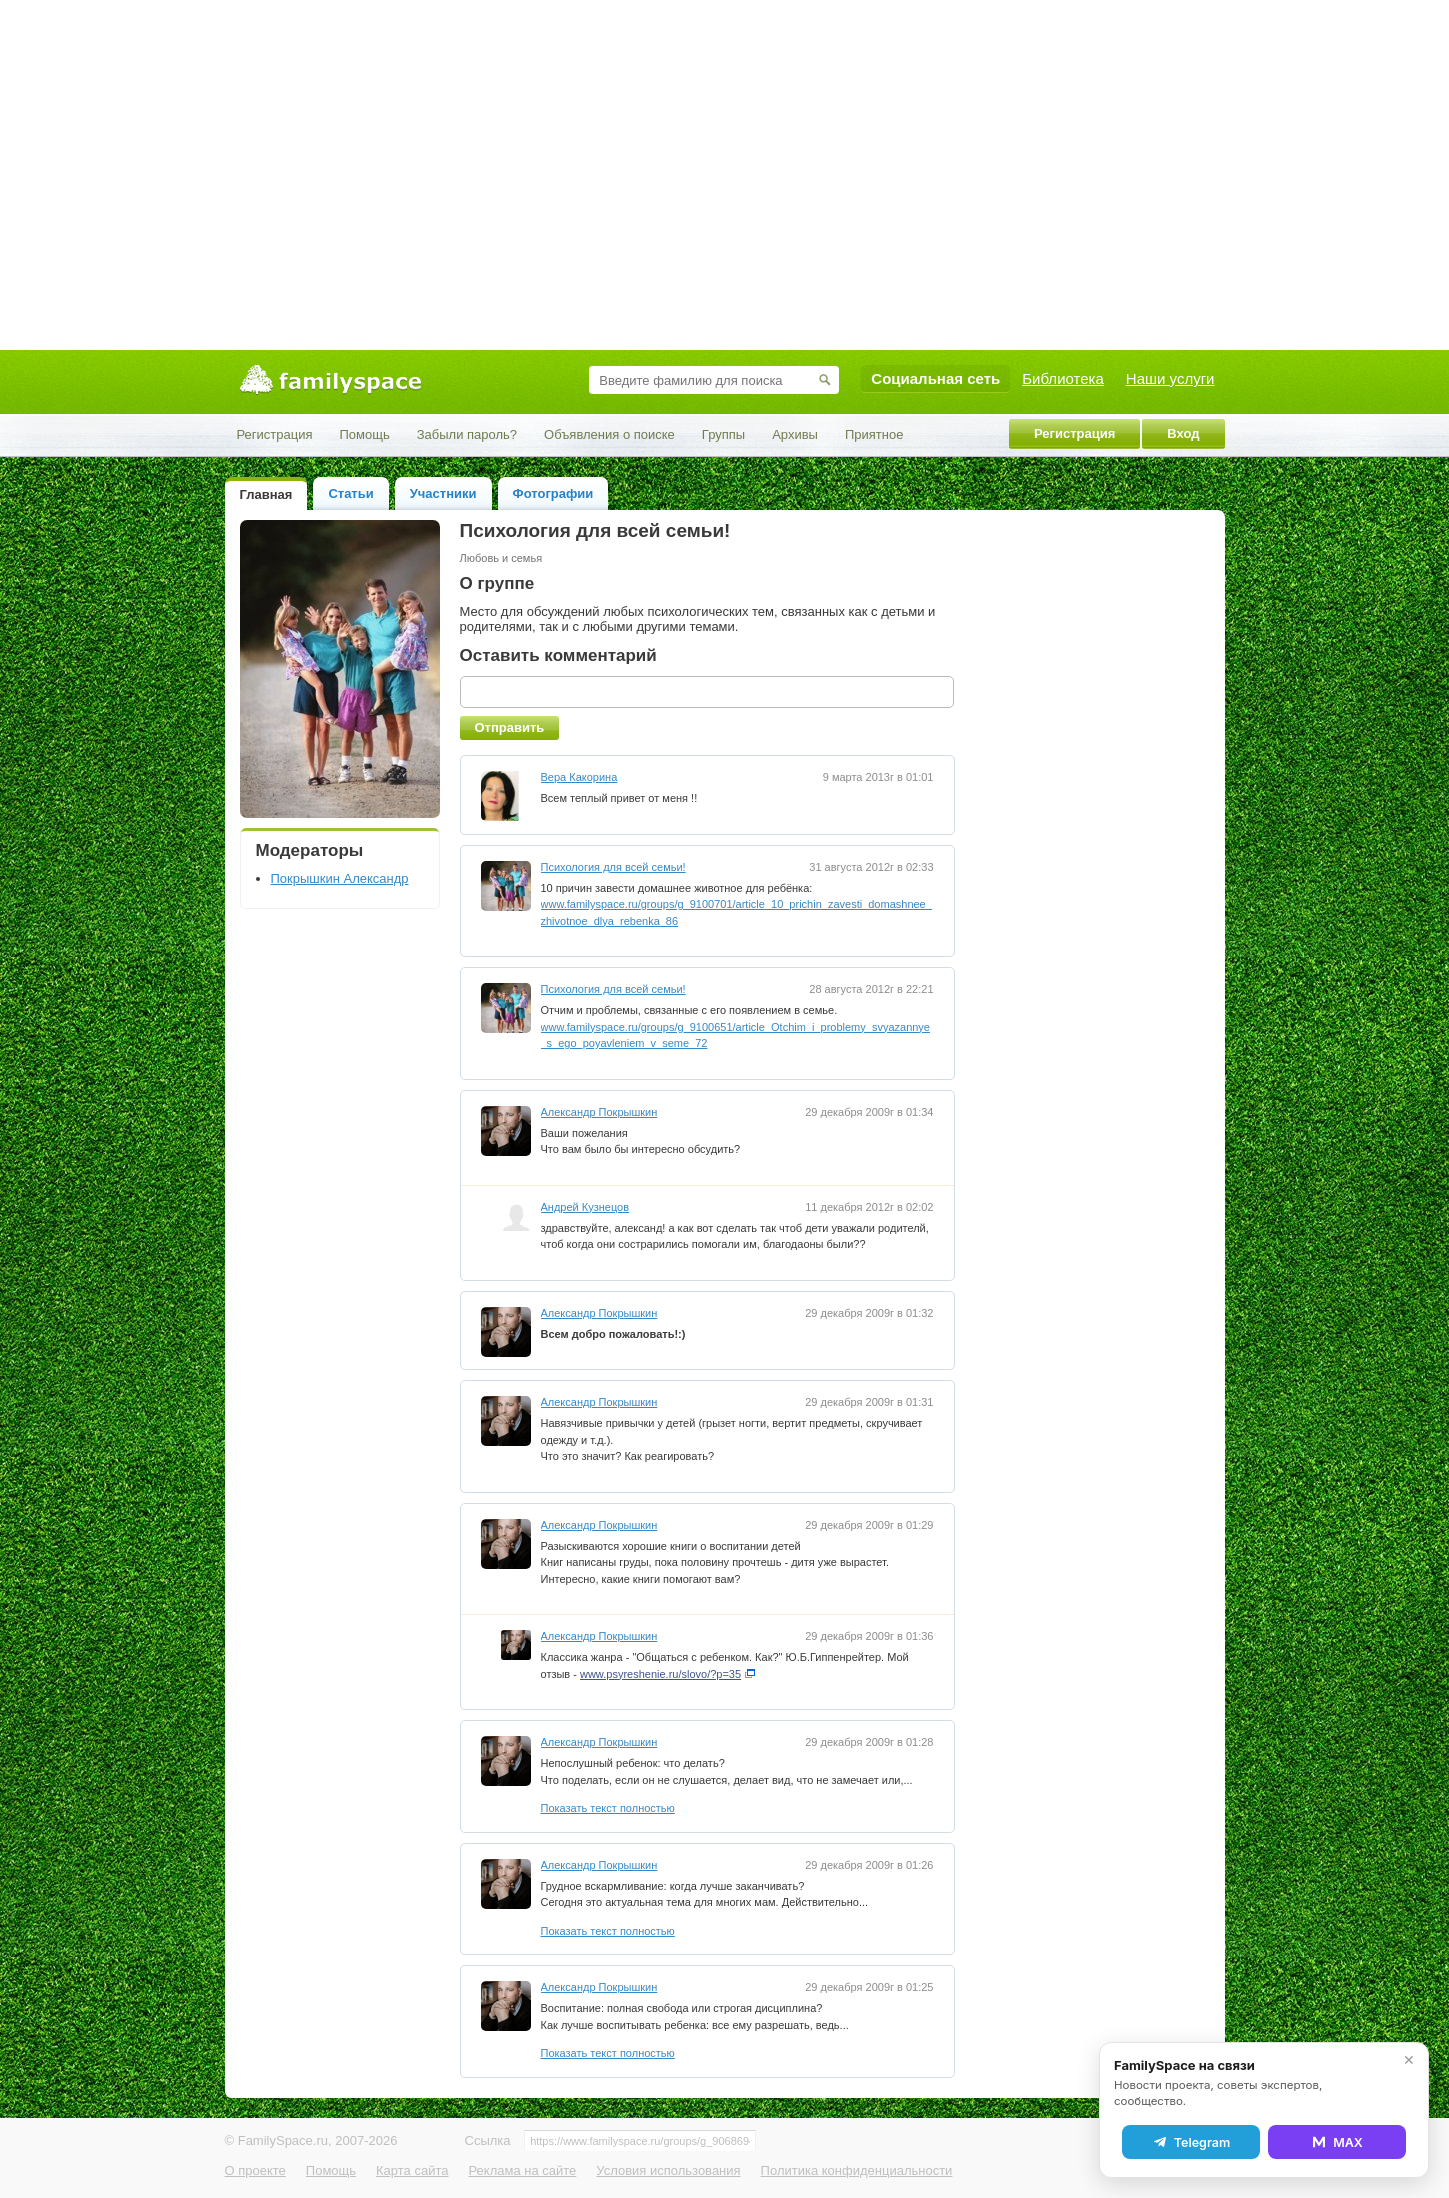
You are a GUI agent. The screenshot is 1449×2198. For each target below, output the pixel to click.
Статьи (350, 493)
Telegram (1191, 2142)
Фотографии (553, 493)
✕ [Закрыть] (1409, 2060)
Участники (443, 493)
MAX (1337, 2142)
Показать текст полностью (608, 1808)
